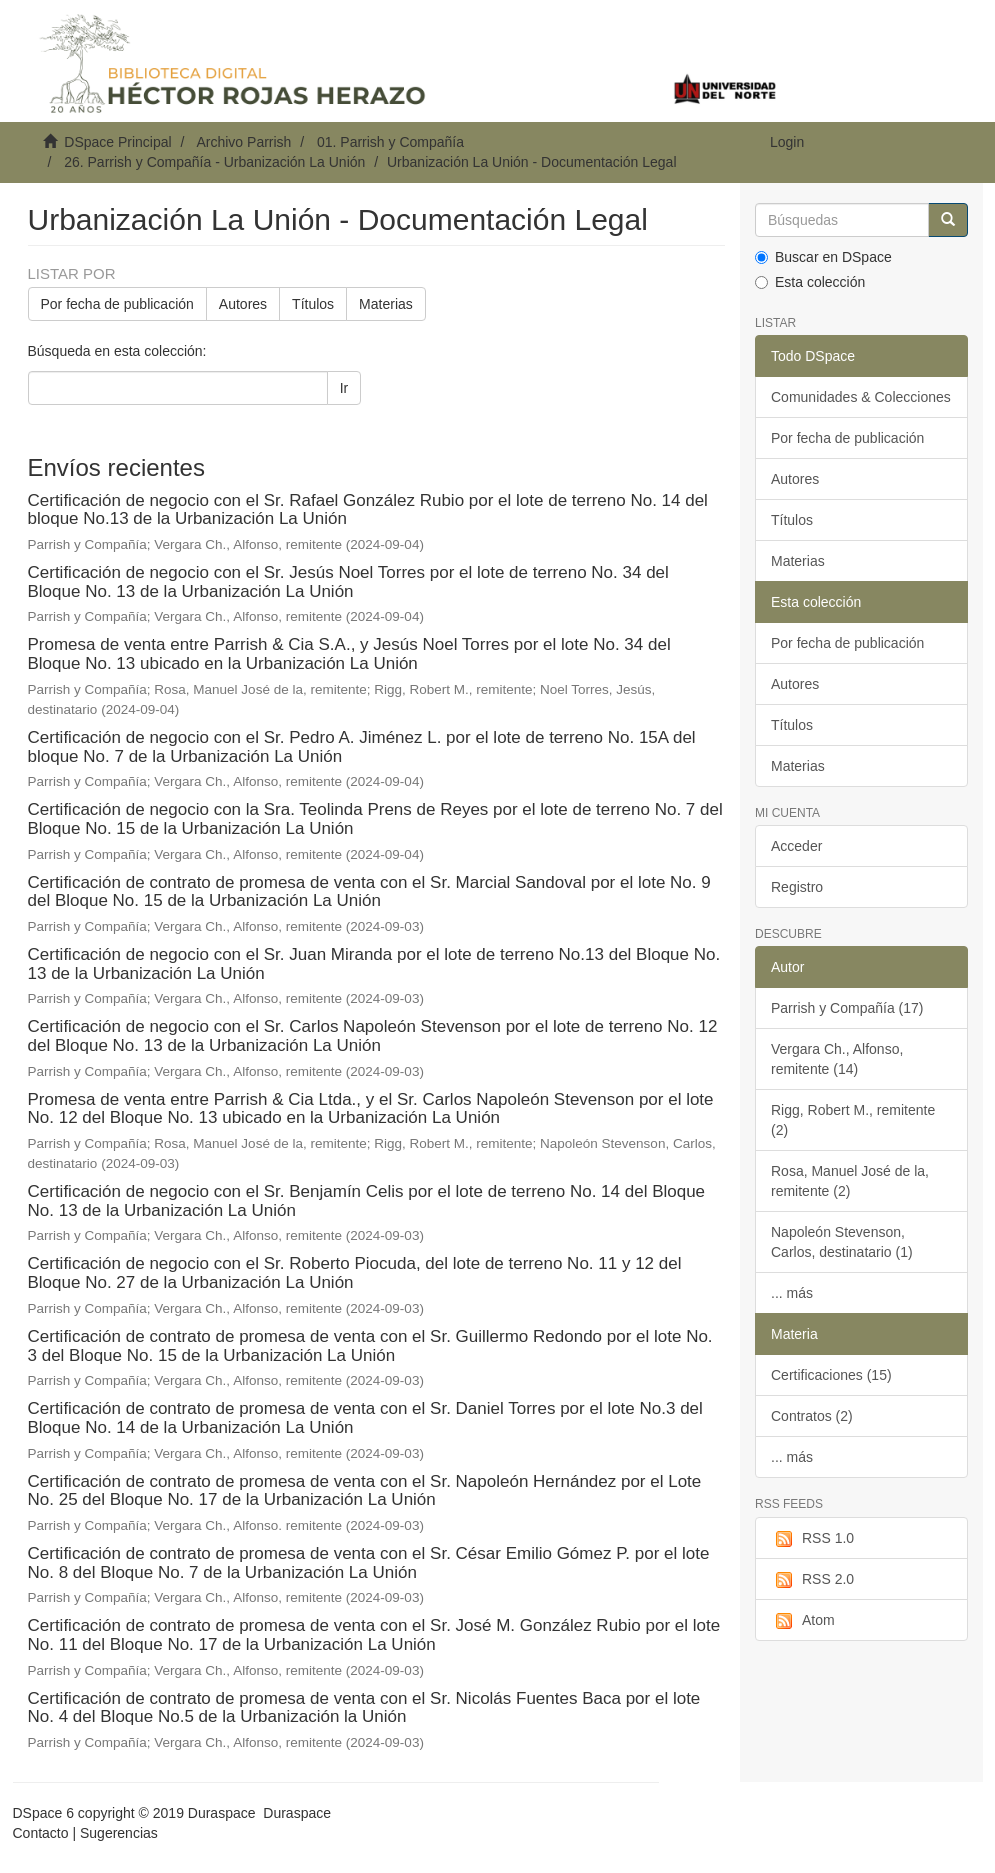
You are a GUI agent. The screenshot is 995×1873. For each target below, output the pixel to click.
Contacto (41, 1833)
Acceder (796, 846)
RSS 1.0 (812, 1539)
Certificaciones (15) (831, 1375)
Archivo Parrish (243, 142)
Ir (344, 388)
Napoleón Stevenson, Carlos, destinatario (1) (842, 1242)
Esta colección (810, 282)
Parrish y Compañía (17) (847, 1008)
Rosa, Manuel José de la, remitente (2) (850, 1181)
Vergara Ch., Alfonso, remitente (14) (837, 1059)
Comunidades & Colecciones (861, 397)
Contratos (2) (812, 1416)
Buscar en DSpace (823, 257)
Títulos (313, 304)
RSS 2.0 (812, 1580)
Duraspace (297, 1813)
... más (792, 1293)
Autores (243, 304)
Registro (797, 887)
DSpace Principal (117, 142)
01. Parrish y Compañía (390, 142)
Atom (803, 1621)
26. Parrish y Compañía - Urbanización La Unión (214, 162)
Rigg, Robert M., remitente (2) (853, 1120)
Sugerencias (119, 1833)
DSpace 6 (43, 1813)
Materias (386, 304)
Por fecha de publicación (117, 304)
